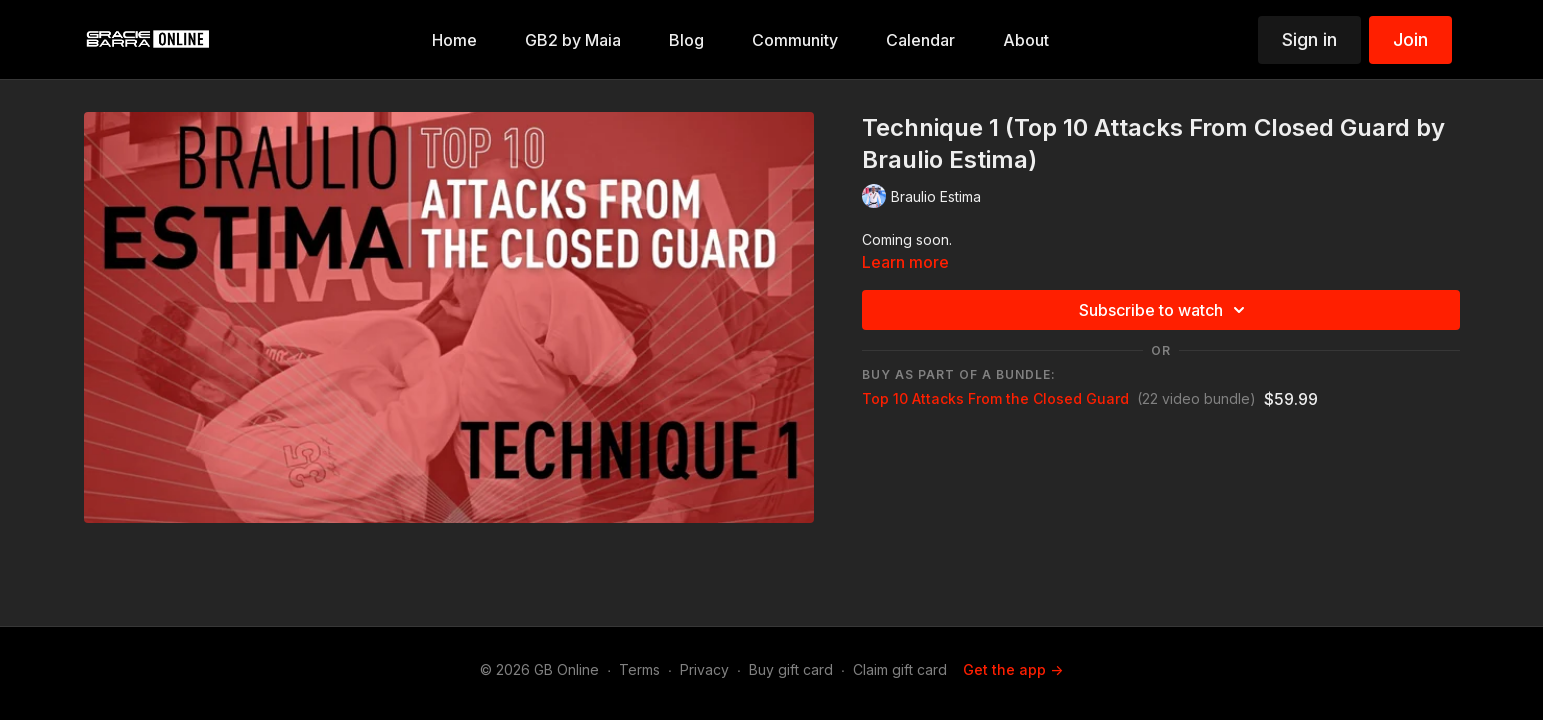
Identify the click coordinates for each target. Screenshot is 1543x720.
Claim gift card (900, 669)
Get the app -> (1013, 669)
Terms (639, 669)
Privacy (704, 669)
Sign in (1309, 39)
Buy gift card (791, 669)
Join (1410, 39)
